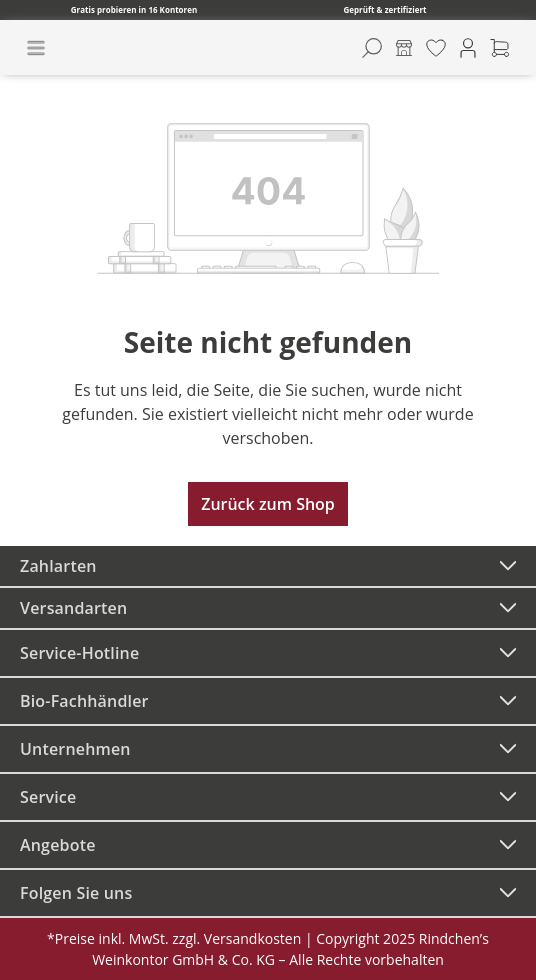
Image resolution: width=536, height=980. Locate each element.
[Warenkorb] (500, 48)
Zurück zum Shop (268, 504)
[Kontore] (404, 48)
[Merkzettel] (436, 48)
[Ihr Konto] (468, 48)
